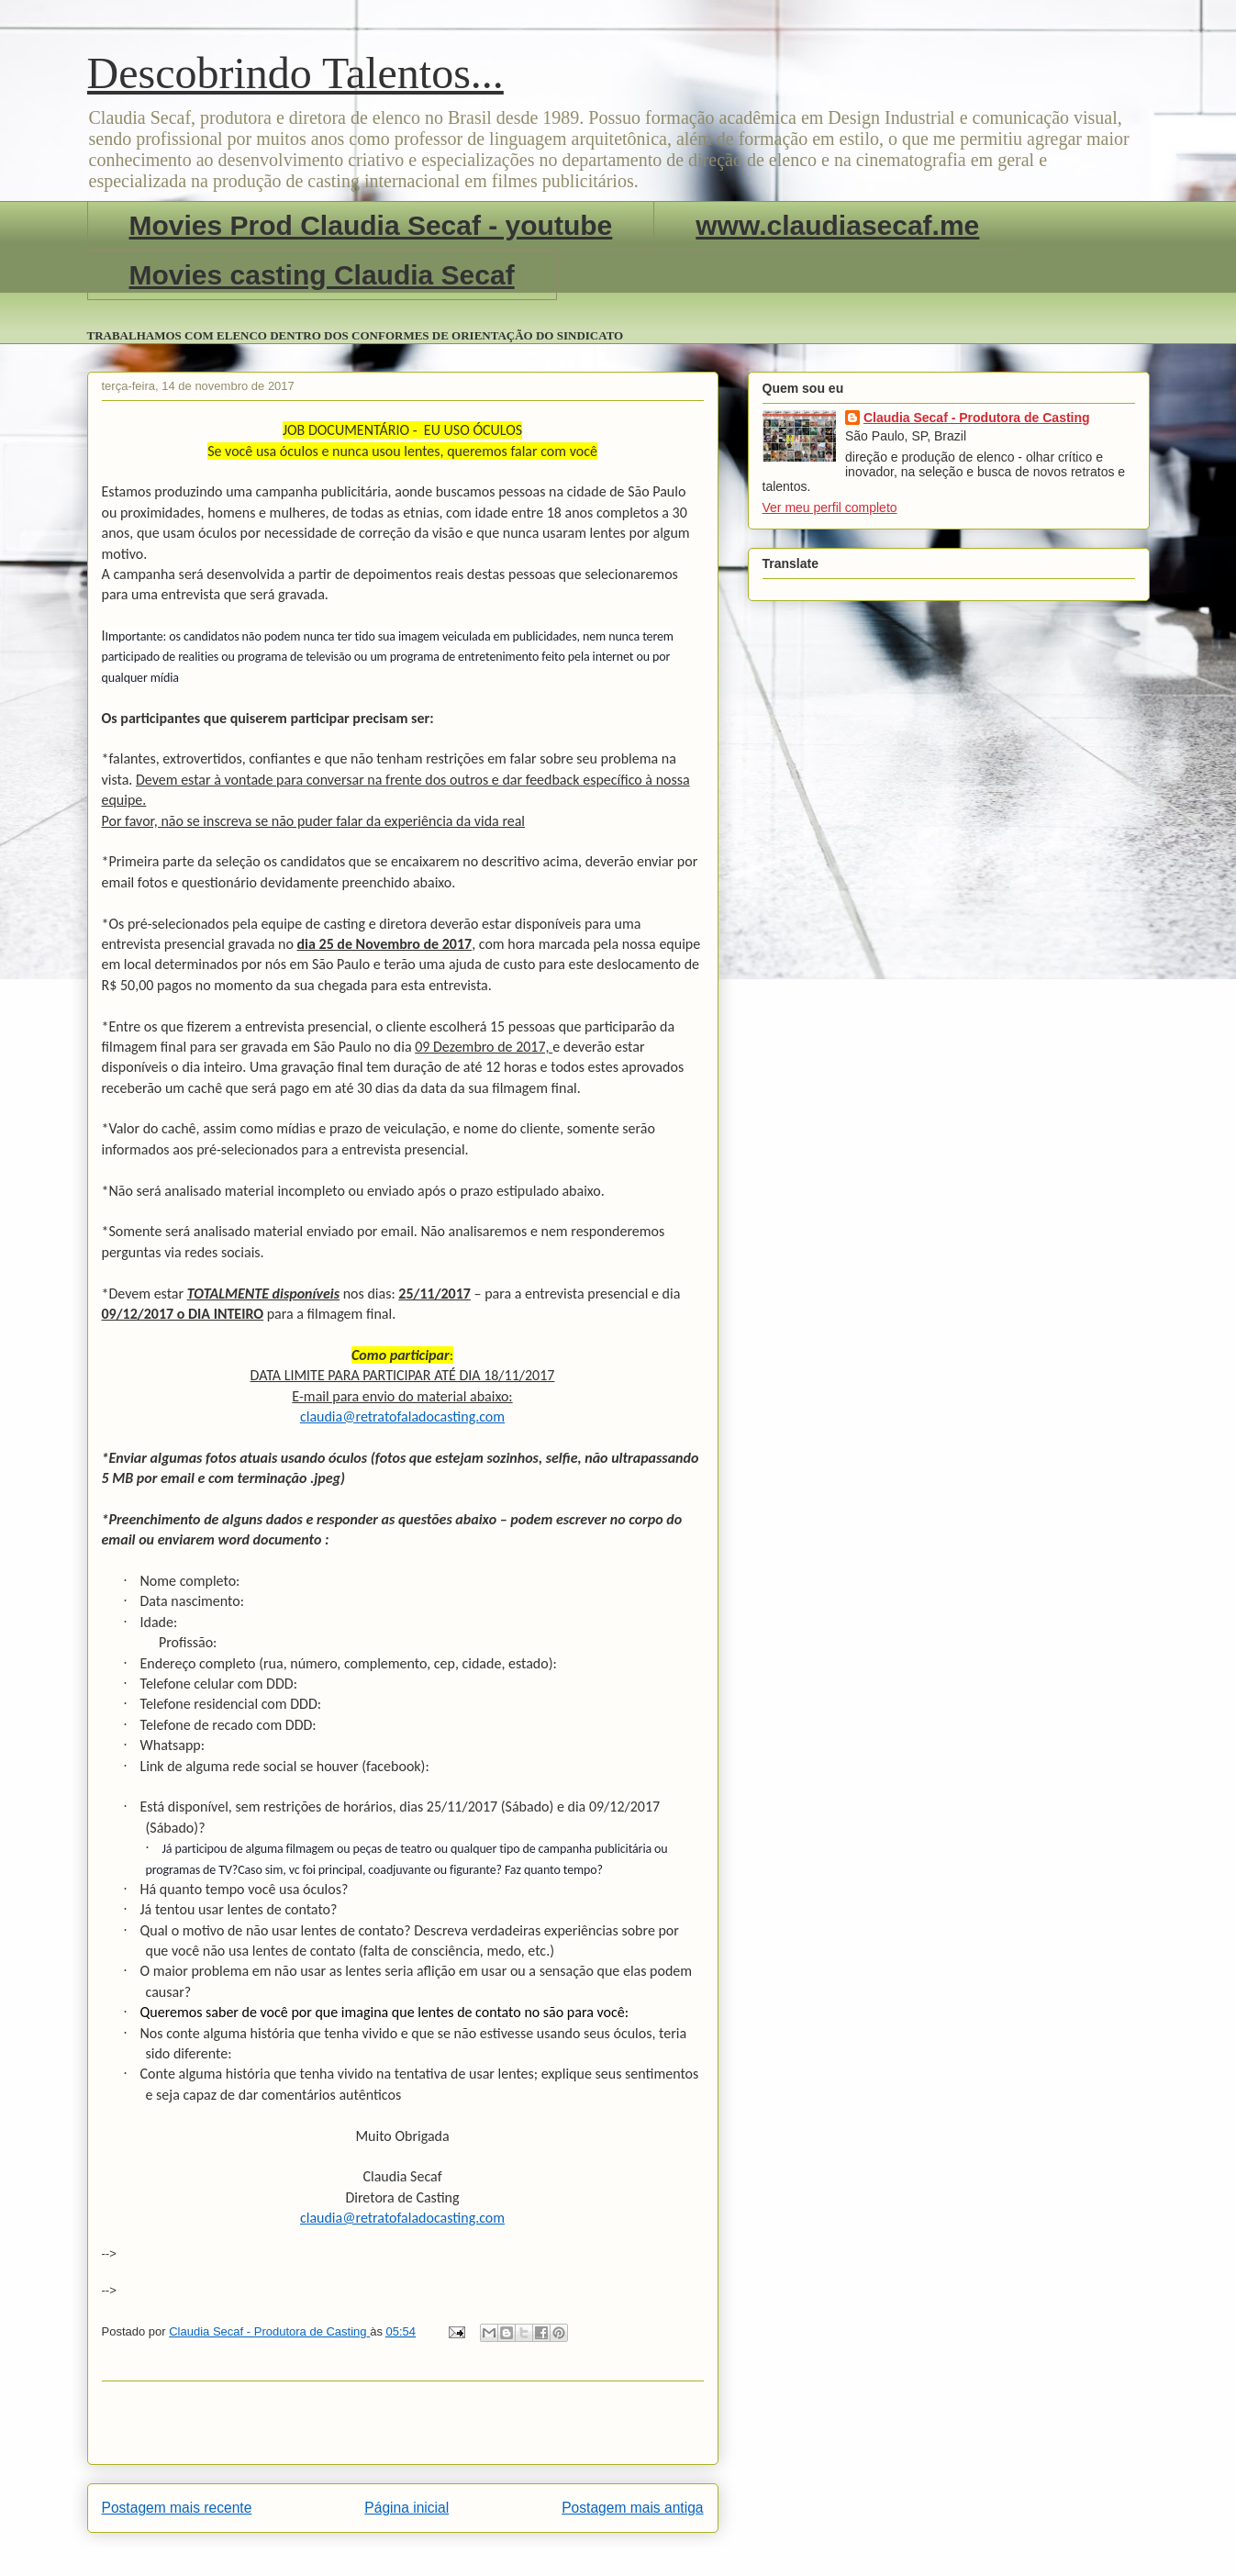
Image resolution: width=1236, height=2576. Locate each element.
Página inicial (406, 2507)
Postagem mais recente (177, 2507)
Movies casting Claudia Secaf (322, 275)
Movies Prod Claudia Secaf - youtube (371, 225)
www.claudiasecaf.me (837, 225)
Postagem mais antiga (632, 2507)
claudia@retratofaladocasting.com (402, 1416)
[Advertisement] (402, 2422)
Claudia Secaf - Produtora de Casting (976, 417)
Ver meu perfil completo (830, 507)
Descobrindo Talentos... (295, 73)
